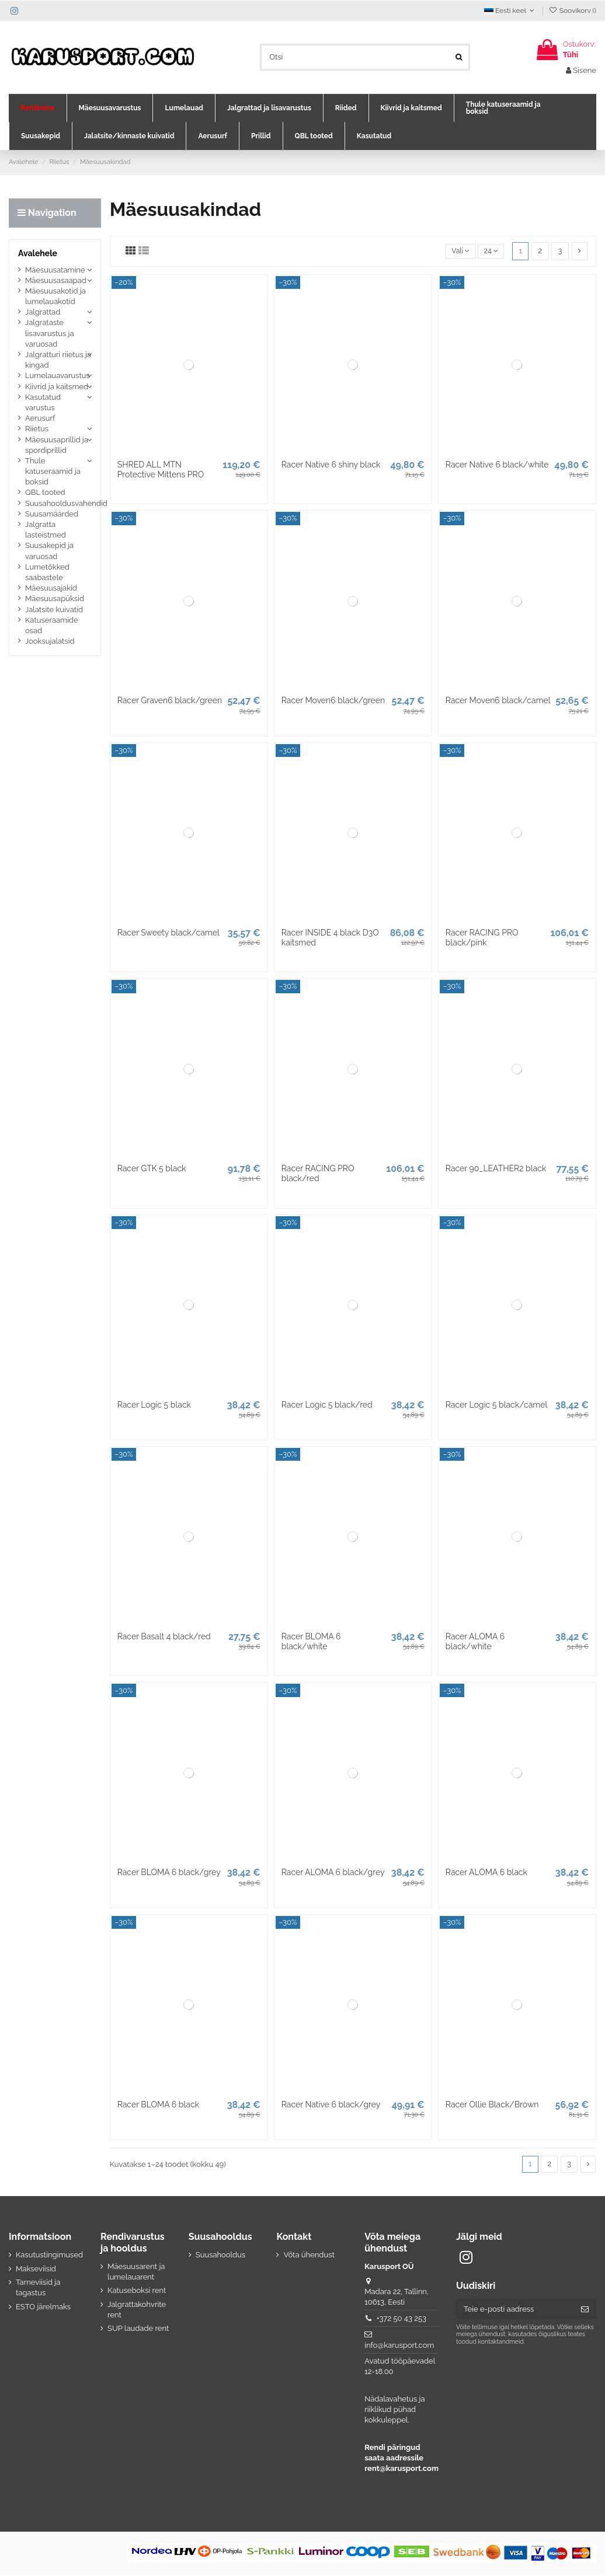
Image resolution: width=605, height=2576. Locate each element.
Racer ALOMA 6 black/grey (333, 1872)
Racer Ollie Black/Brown (492, 2104)
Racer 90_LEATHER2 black (496, 1168)
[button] (38, 108)
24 (490, 250)
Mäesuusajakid (51, 588)
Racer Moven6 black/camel (498, 700)
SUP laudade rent (138, 2328)
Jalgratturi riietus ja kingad (58, 359)
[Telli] (584, 2310)
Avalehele (37, 253)
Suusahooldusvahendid (66, 503)
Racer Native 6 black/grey (331, 2104)
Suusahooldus (220, 2256)
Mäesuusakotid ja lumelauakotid (55, 296)
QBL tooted (45, 492)
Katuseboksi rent (136, 2291)
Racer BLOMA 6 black (158, 2104)
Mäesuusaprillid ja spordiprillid (56, 445)
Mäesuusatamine (55, 270)
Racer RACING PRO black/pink (482, 937)
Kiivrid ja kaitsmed (56, 386)
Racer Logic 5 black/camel (496, 1404)
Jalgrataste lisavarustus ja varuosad (49, 333)
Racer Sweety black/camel (168, 932)
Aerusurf (40, 418)
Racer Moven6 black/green (333, 700)
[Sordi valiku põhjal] (457, 251)
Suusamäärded (51, 513)
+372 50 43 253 (401, 2319)
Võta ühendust (308, 2256)
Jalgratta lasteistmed (45, 529)
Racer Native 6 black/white (497, 464)
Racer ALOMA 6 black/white (475, 1641)
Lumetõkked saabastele (47, 572)
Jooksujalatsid (50, 641)
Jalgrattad (42, 312)
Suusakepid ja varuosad (49, 550)
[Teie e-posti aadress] (514, 2310)
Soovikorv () (572, 10)
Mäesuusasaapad (55, 280)
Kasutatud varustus (43, 402)
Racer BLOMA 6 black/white (311, 1641)
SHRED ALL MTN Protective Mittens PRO (160, 469)
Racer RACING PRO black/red (317, 1173)
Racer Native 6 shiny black (331, 464)
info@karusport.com (399, 2345)
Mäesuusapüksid (54, 598)
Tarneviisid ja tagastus (38, 2288)
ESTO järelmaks (43, 2307)
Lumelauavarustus (57, 375)
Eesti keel (510, 10)
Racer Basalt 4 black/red (164, 1636)
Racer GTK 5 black (151, 1168)
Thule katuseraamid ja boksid (53, 471)
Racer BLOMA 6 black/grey (169, 1872)
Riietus (36, 428)
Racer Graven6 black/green (169, 700)
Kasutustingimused (49, 2256)
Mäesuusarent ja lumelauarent (136, 2272)
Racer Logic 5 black (154, 1404)
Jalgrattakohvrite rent (136, 2310)
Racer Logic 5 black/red (327, 1404)
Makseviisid (36, 2269)
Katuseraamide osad (51, 625)
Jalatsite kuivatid (54, 609)
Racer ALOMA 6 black (486, 1872)
